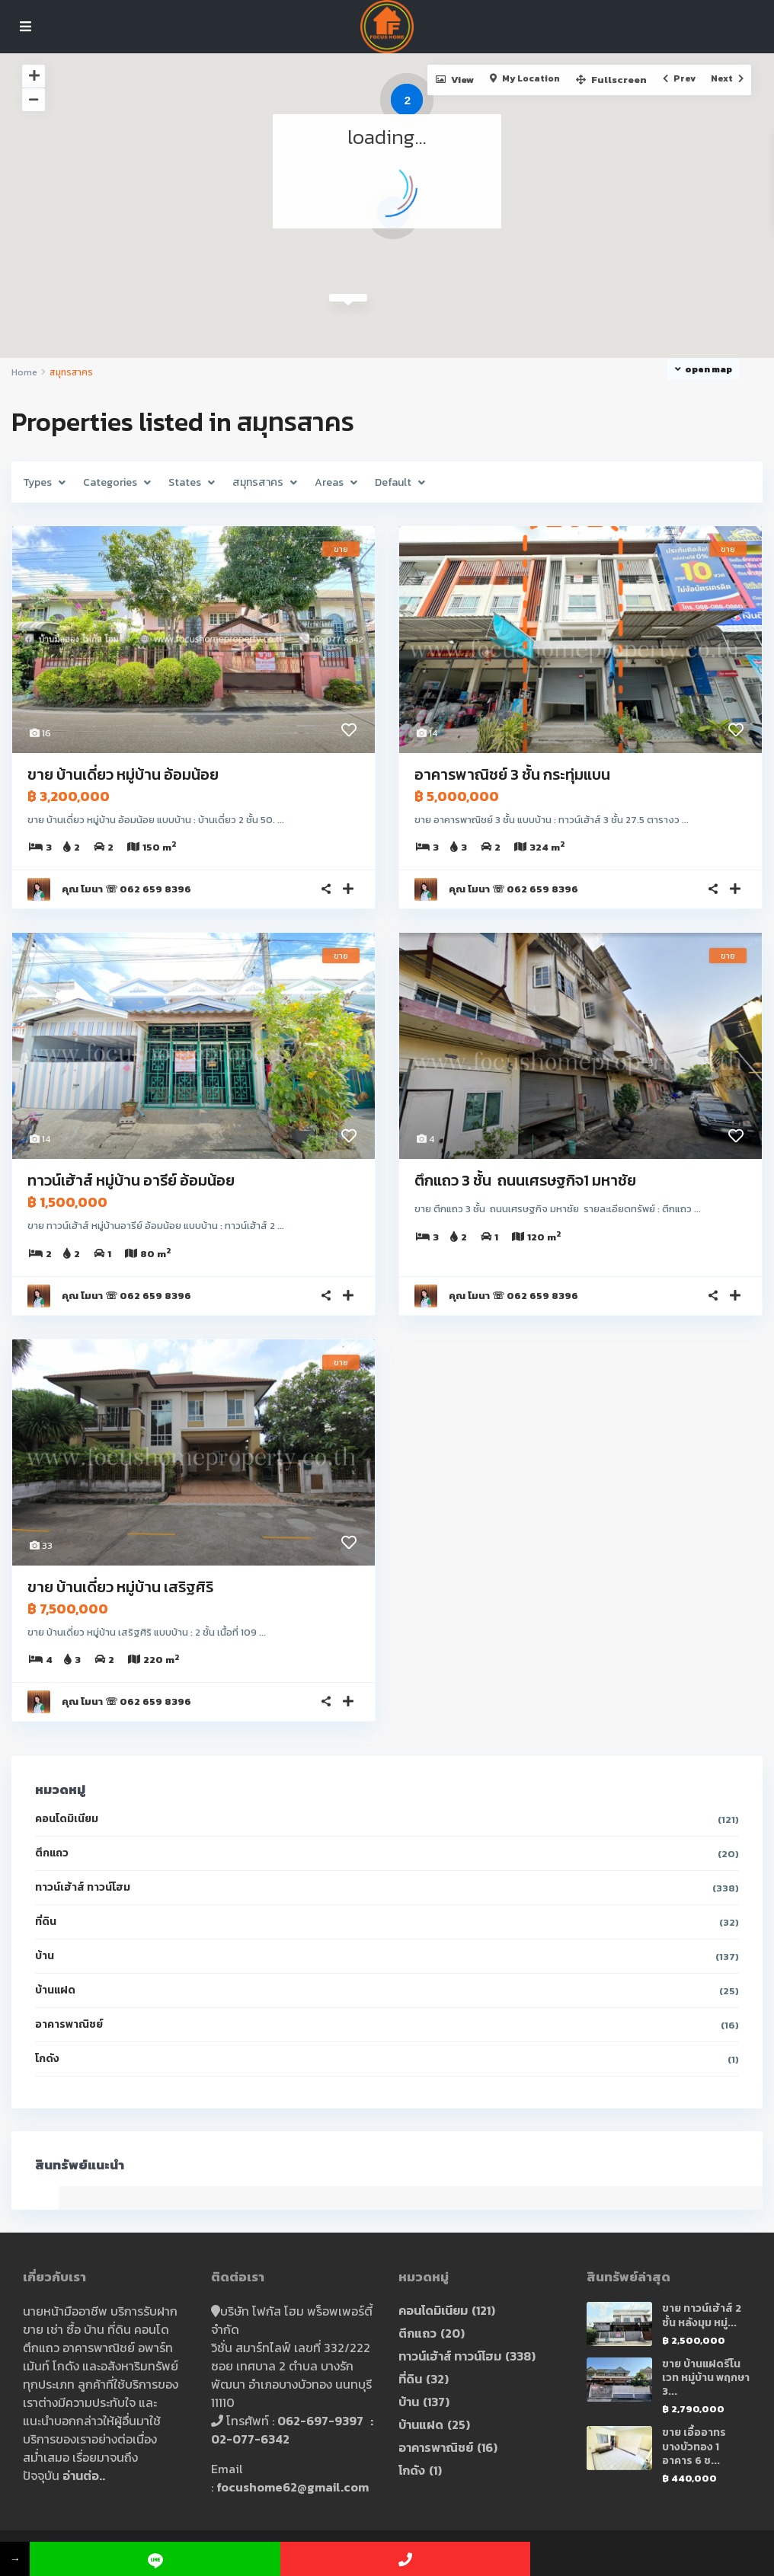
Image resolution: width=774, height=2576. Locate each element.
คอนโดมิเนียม (66, 1819)
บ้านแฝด (55, 1990)
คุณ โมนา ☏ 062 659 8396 (126, 889)
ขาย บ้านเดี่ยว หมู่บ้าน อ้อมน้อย (123, 774)
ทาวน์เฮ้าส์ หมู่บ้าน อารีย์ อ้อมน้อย (131, 1180)
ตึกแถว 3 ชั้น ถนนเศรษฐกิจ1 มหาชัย (526, 1180)
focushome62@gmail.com (292, 2487)
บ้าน (44, 1956)
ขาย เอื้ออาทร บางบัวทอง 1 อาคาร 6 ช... (694, 2446)
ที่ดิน (45, 1922)
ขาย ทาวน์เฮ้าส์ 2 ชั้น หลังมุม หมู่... (701, 2315)
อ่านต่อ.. (83, 2475)
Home (24, 372)
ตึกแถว (52, 1853)
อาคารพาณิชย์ (69, 2024)
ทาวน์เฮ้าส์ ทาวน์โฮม (82, 1887)
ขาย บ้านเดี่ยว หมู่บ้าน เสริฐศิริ (120, 1586)
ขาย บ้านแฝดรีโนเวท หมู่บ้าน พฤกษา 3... (706, 2377)
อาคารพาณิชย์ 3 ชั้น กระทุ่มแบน (512, 774)
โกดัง (47, 2059)
